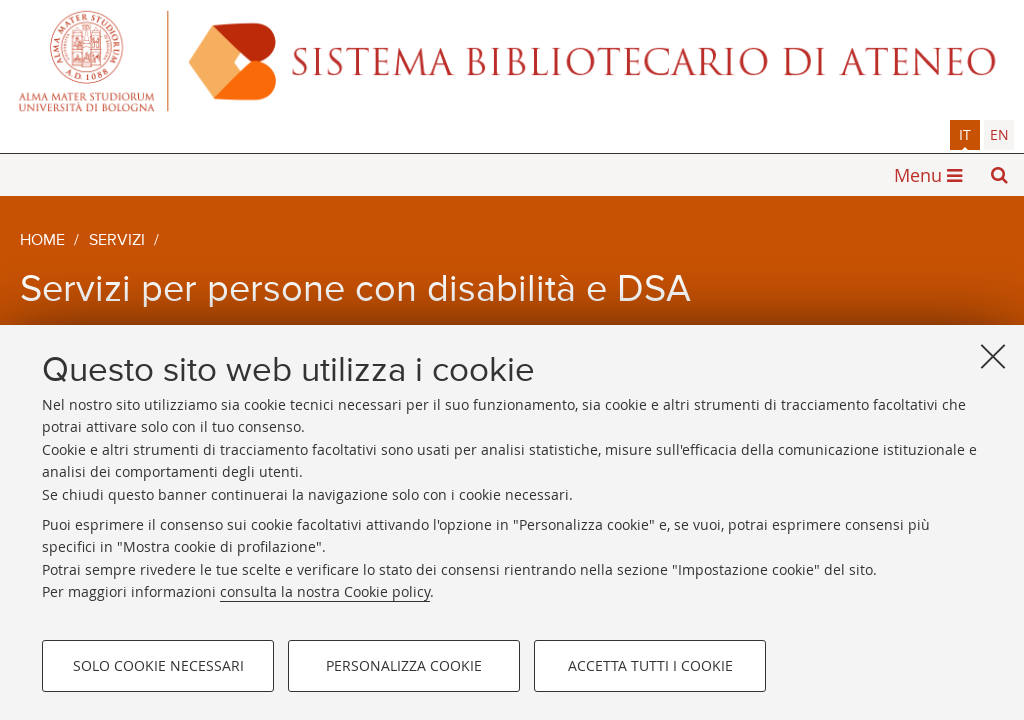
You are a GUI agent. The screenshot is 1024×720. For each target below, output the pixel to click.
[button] (999, 175)
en (999, 134)
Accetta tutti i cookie (650, 665)
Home (42, 241)
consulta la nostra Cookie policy (325, 591)
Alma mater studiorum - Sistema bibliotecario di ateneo (512, 60)
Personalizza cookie (404, 665)
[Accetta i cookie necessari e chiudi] (993, 356)
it (965, 134)
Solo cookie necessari (158, 665)
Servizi (117, 241)
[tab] (965, 135)
